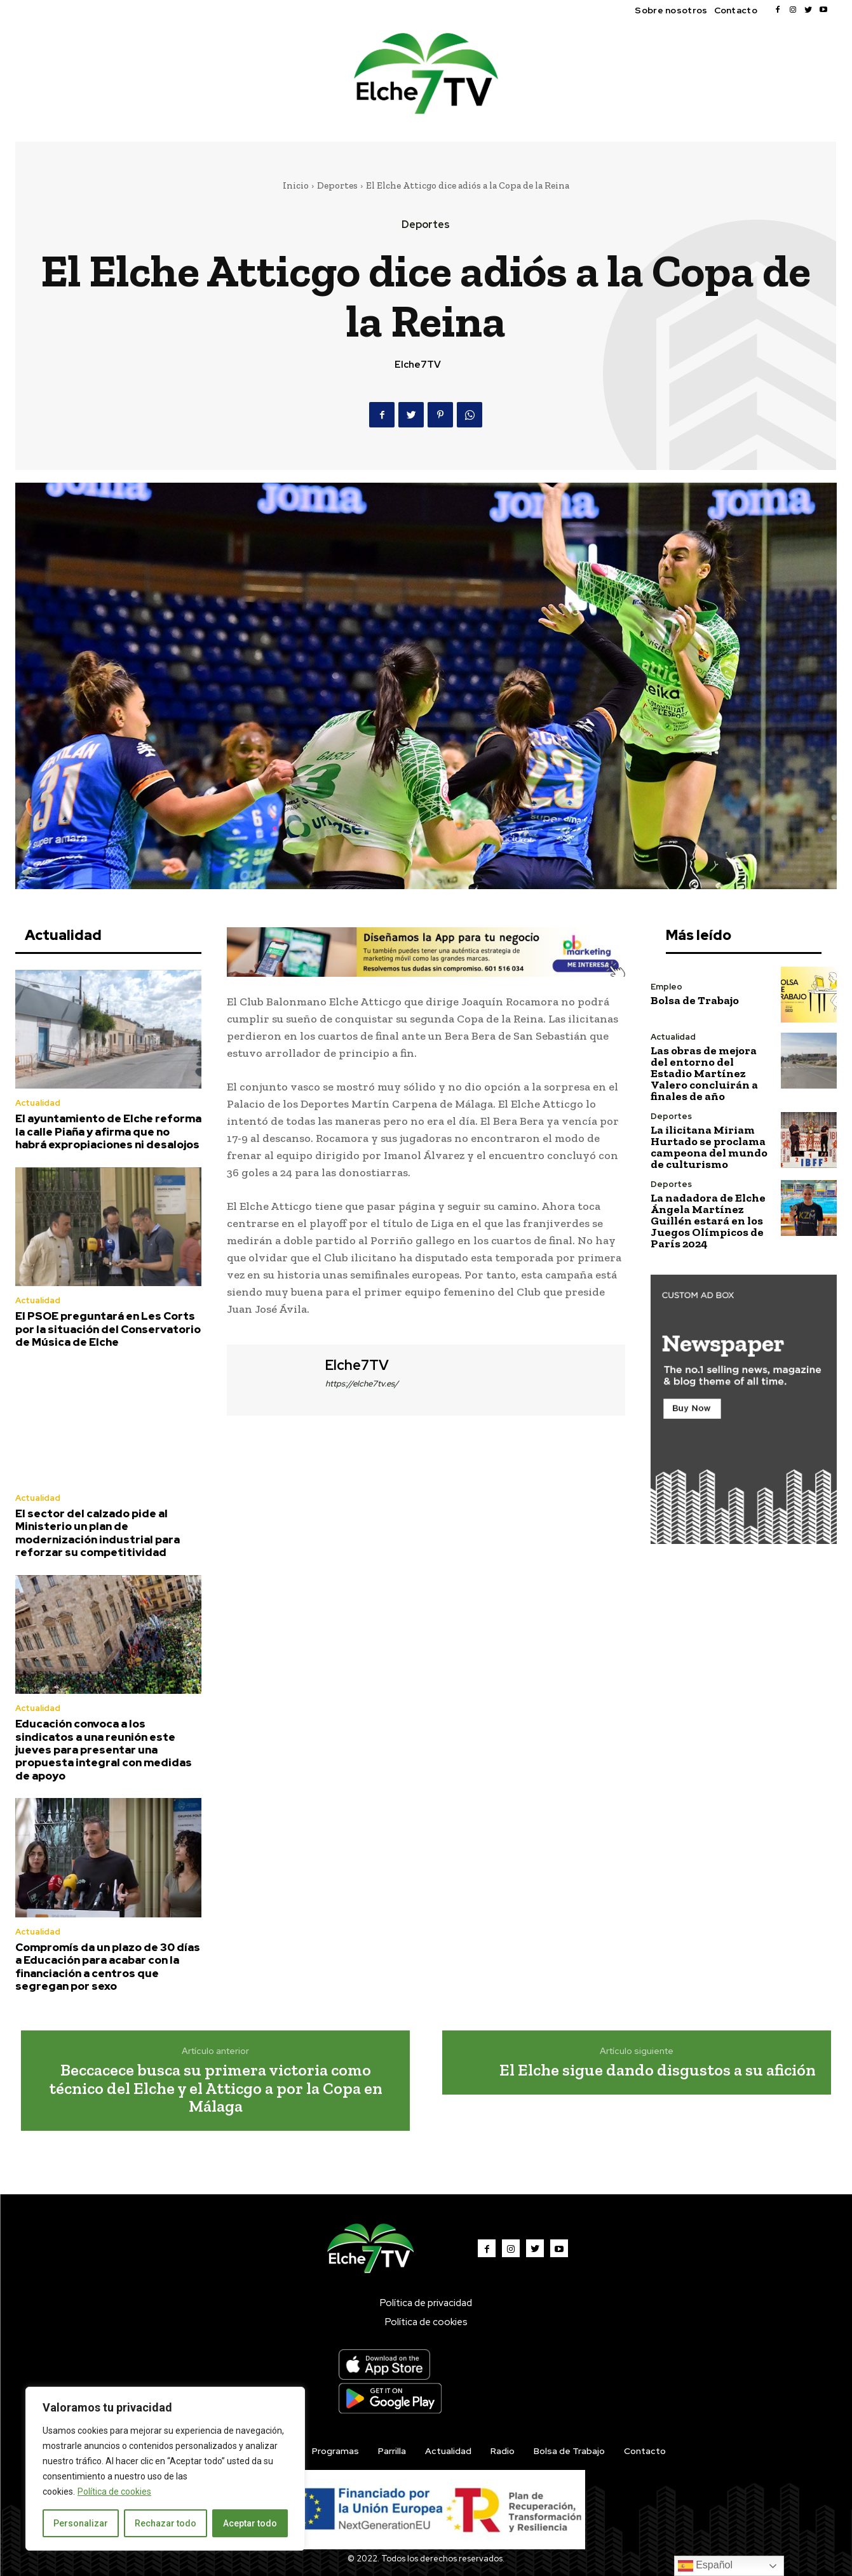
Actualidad (37, 1103)
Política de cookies (114, 2491)
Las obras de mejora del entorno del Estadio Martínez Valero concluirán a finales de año (704, 1073)
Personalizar (80, 2523)
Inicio (296, 185)
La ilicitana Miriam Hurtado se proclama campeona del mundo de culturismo (709, 1147)
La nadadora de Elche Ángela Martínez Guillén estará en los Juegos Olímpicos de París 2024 (708, 1221)
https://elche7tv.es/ (361, 1383)
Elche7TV (418, 364)
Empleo (666, 987)
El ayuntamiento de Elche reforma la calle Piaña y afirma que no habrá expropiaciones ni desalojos (108, 1131)
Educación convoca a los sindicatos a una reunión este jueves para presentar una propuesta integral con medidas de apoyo (103, 1750)
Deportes (337, 185)
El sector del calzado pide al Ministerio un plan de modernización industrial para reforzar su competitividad (97, 1532)
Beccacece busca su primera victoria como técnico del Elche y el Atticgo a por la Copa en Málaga (215, 2088)
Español (705, 2565)
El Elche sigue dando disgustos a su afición (657, 2070)
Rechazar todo (165, 2523)
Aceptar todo (250, 2523)
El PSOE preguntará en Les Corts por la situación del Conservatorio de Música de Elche (108, 1329)
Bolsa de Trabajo (695, 1000)
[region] (165, 2469)
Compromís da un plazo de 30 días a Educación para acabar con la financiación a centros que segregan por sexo (107, 1966)
